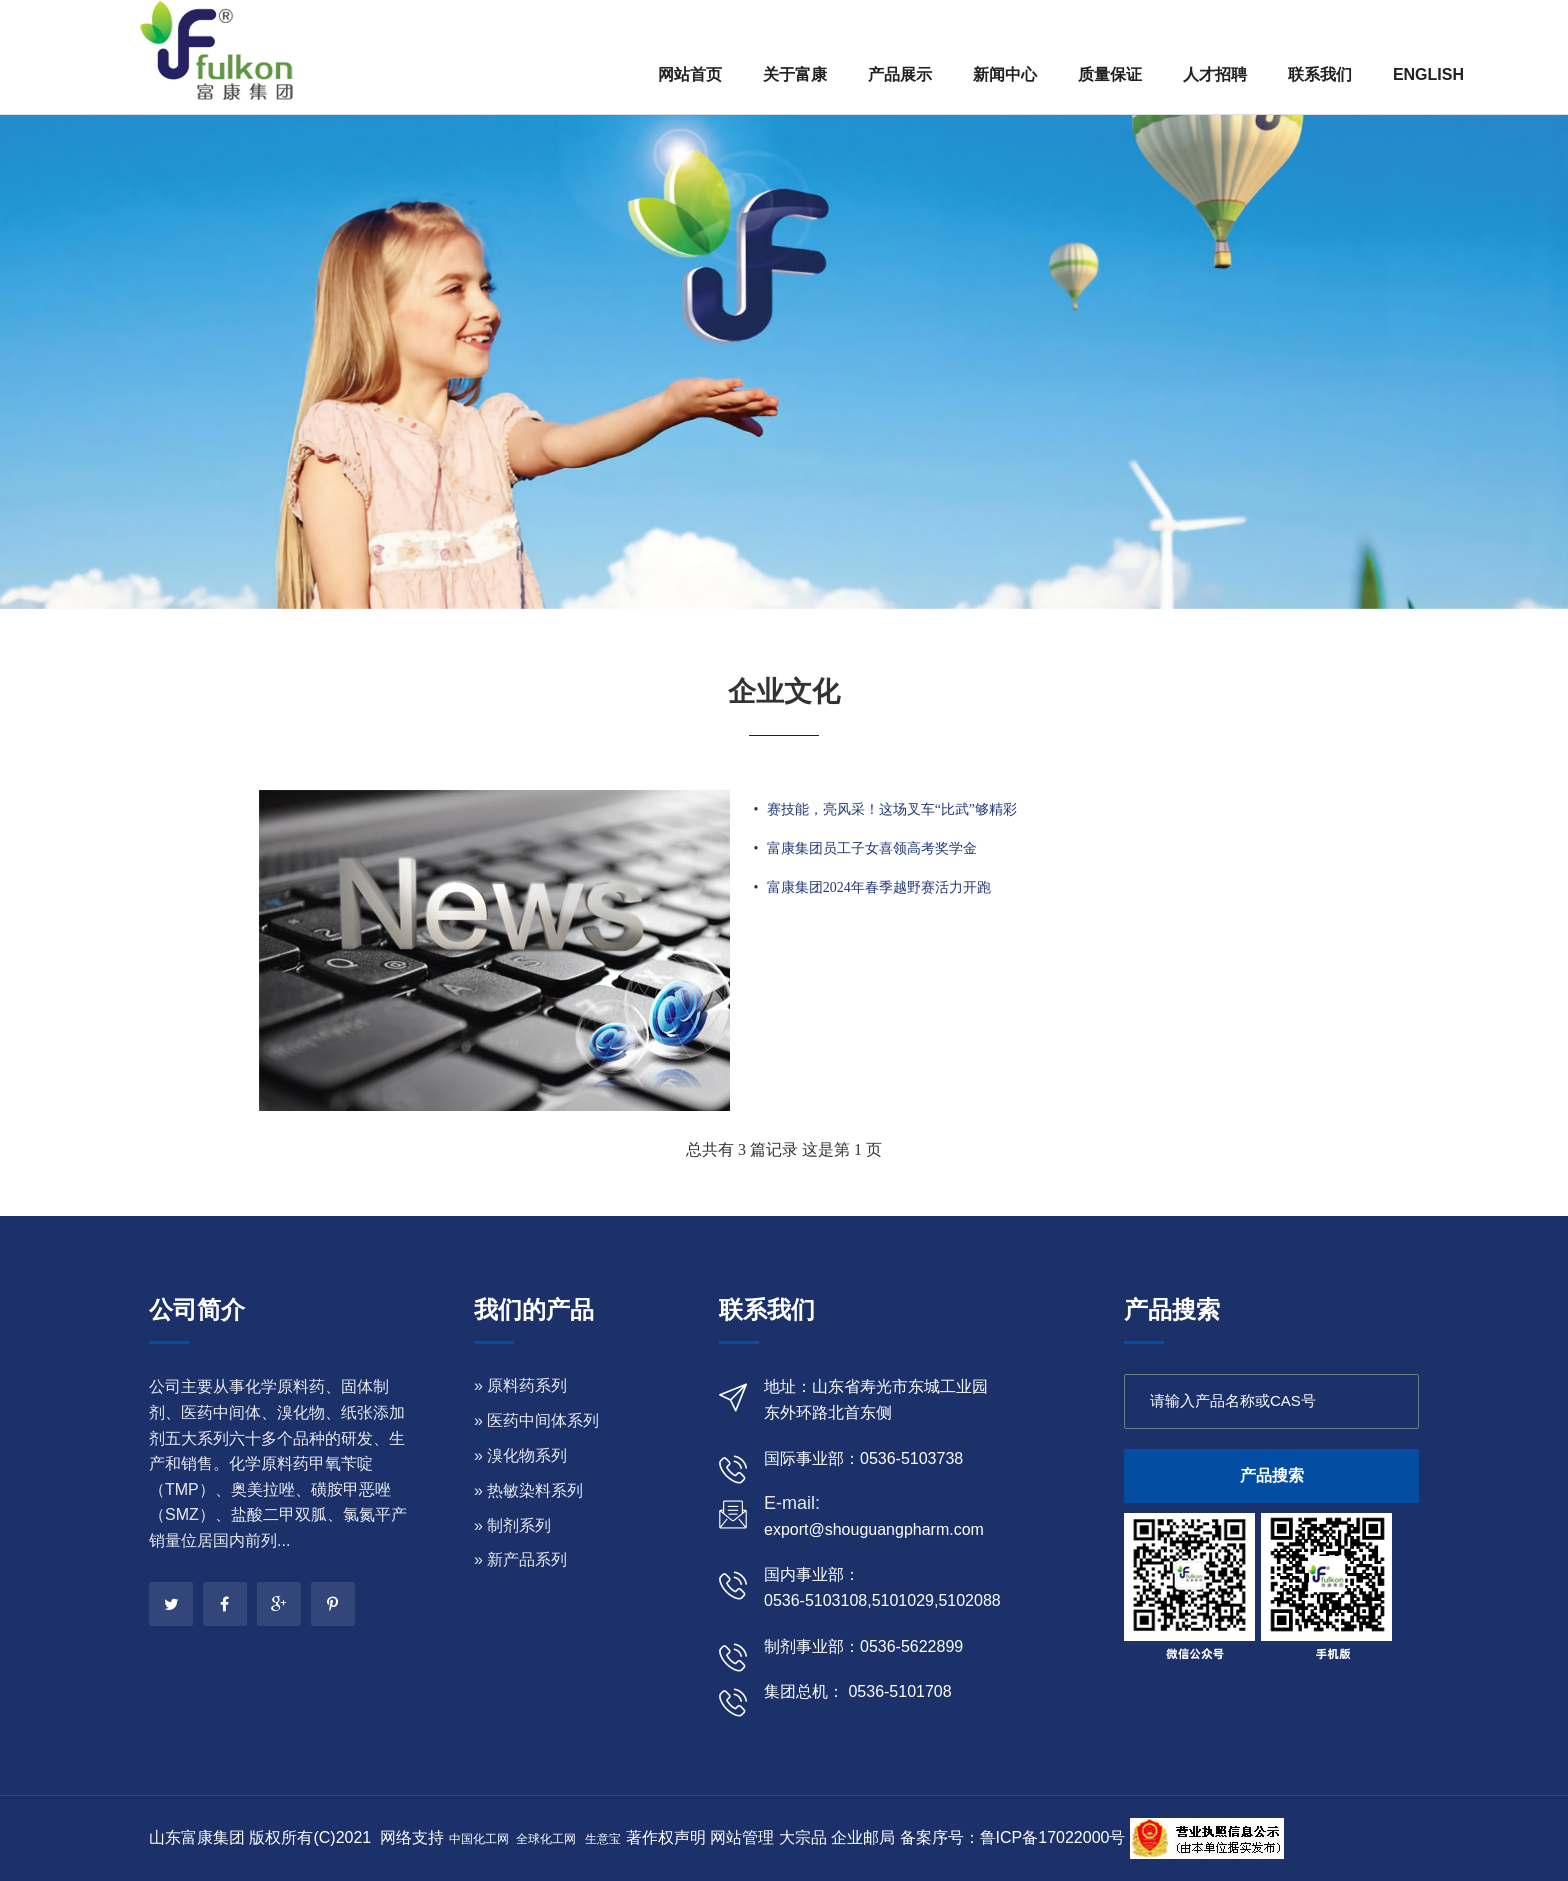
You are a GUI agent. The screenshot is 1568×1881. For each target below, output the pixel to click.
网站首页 (690, 74)
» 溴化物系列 (520, 1455)
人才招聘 (1215, 74)
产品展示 (900, 74)
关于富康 (795, 74)
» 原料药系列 (520, 1385)
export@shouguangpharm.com (874, 1529)
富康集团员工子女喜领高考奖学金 (872, 848)
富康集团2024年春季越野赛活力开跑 (879, 887)
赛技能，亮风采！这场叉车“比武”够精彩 (892, 809)
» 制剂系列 (512, 1525)
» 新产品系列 (520, 1559)
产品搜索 (1272, 1475)
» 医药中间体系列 (536, 1420)
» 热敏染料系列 (528, 1490)
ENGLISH (1428, 74)
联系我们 (1320, 74)
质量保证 (1110, 74)
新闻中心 (1005, 74)
